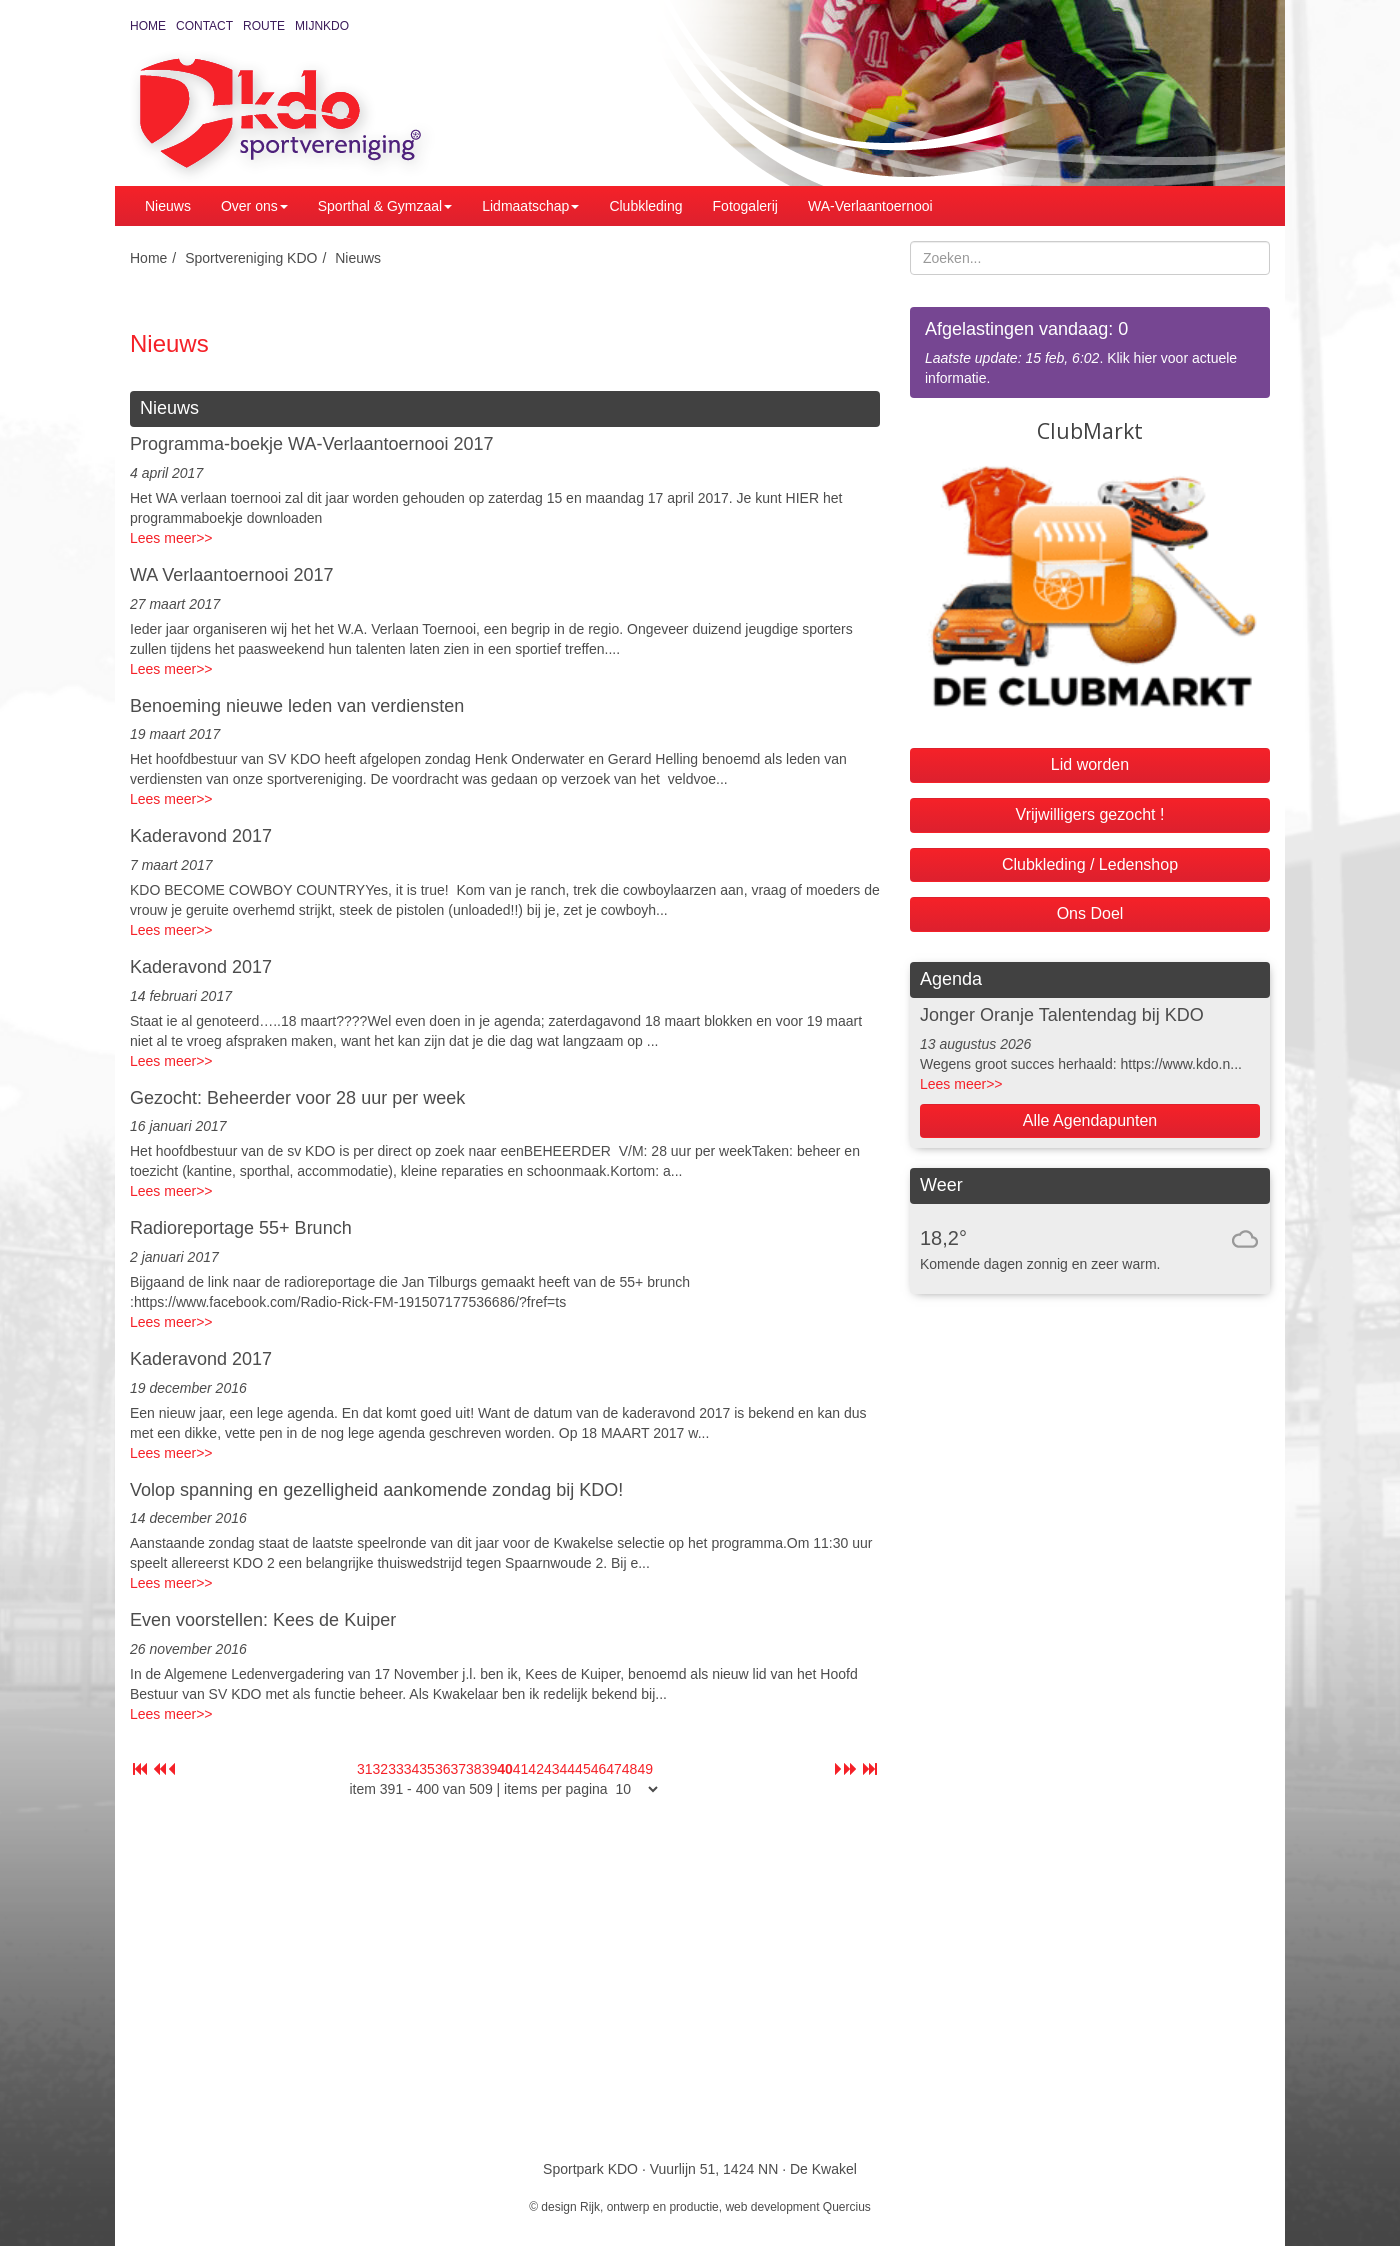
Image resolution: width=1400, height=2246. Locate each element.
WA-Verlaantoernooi (870, 206)
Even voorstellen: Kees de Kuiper (263, 1620)
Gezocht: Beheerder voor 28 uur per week (297, 1098)
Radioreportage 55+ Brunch (241, 1228)
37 (458, 1769)
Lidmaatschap (530, 206)
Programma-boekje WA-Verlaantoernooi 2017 (312, 444)
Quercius (847, 2207)
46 (599, 1769)
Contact (204, 26)
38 (474, 1769)
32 (381, 1769)
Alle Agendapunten (1090, 1120)
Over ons (254, 206)
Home (148, 26)
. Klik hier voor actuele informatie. (1090, 351)
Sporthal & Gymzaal (385, 206)
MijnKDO (322, 26)
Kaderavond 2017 (201, 836)
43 (552, 1769)
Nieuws (168, 206)
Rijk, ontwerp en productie (649, 2207)
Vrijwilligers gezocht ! (1090, 814)
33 (396, 1769)
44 (568, 1769)
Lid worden (1090, 764)
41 (521, 1769)
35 (427, 1769)
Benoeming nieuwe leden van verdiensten (297, 706)
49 (645, 1769)
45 (583, 1769)
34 (412, 1769)
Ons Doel (1090, 913)
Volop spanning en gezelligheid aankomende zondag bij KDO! (376, 1490)
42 (536, 1769)
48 (630, 1769)
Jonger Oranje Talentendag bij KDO (1062, 1015)
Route (264, 26)
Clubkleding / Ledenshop (1090, 864)
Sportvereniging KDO (251, 258)
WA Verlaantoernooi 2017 (231, 575)
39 (490, 1769)
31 (365, 1769)
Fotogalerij (745, 206)
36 (443, 1769)
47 (614, 1769)
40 (505, 1769)
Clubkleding (645, 206)
